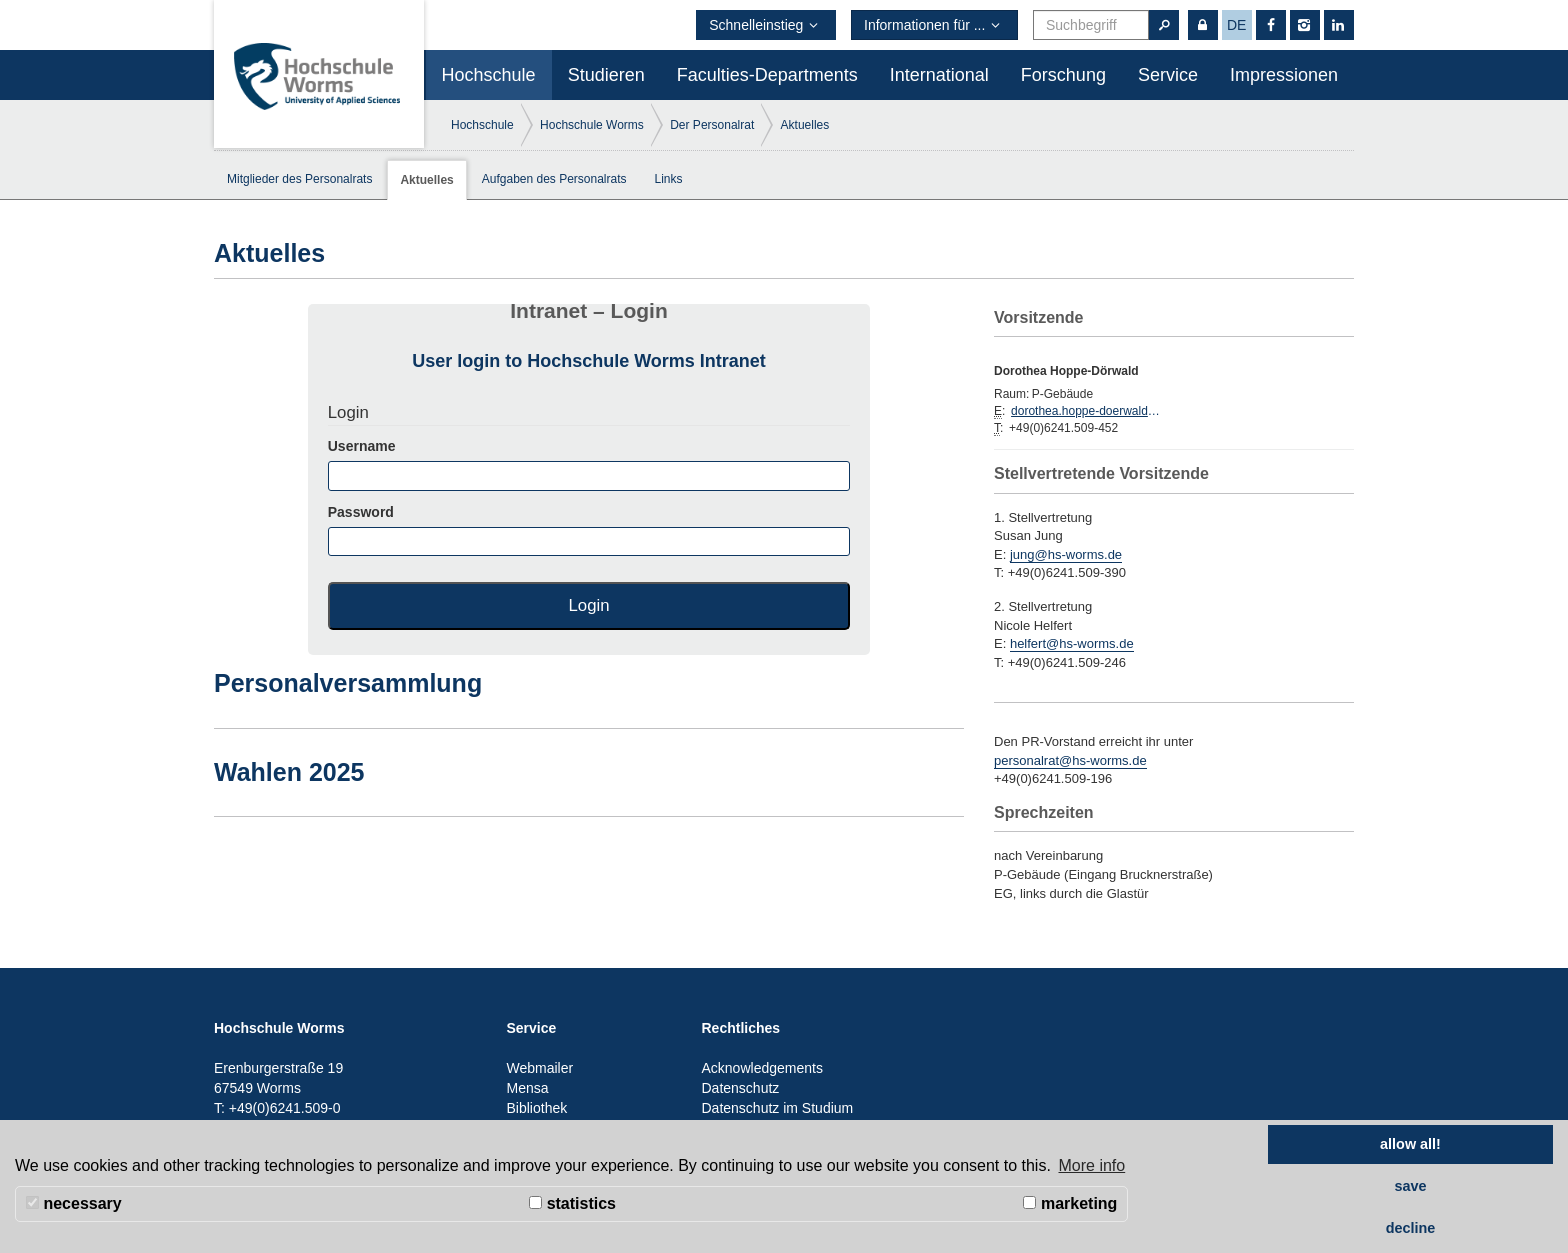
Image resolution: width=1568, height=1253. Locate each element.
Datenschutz (741, 1088)
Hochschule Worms (592, 125)
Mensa (528, 1088)
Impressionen (1284, 75)
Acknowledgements (762, 1068)
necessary (74, 1203)
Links (669, 179)
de (1236, 25)
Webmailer (540, 1068)
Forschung (1063, 75)
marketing (1070, 1203)
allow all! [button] (1410, 1144)
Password (589, 530)
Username (589, 464)
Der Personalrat (712, 125)
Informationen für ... (934, 25)
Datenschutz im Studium (778, 1108)
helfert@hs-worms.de (1072, 643)
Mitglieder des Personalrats (299, 179)
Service (1168, 75)
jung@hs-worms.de (1066, 554)
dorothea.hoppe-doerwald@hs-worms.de (1086, 411)
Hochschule (489, 75)
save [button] (1410, 1186)
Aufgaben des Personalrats (554, 179)
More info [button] (1092, 1165)
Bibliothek (537, 1108)
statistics (572, 1203)
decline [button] (1411, 1228)
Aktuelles (805, 125)
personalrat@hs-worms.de (1070, 760)
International (939, 75)
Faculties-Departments (767, 75)
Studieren (606, 75)
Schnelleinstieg (766, 25)
